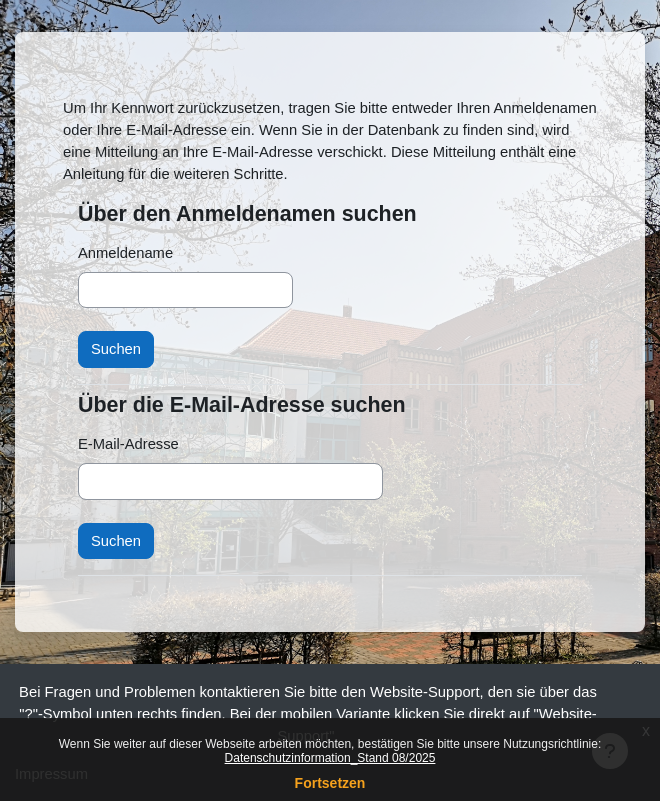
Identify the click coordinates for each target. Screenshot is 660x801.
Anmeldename (125, 253)
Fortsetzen (330, 783)
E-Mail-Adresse (128, 444)
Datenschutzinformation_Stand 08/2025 (330, 758)
